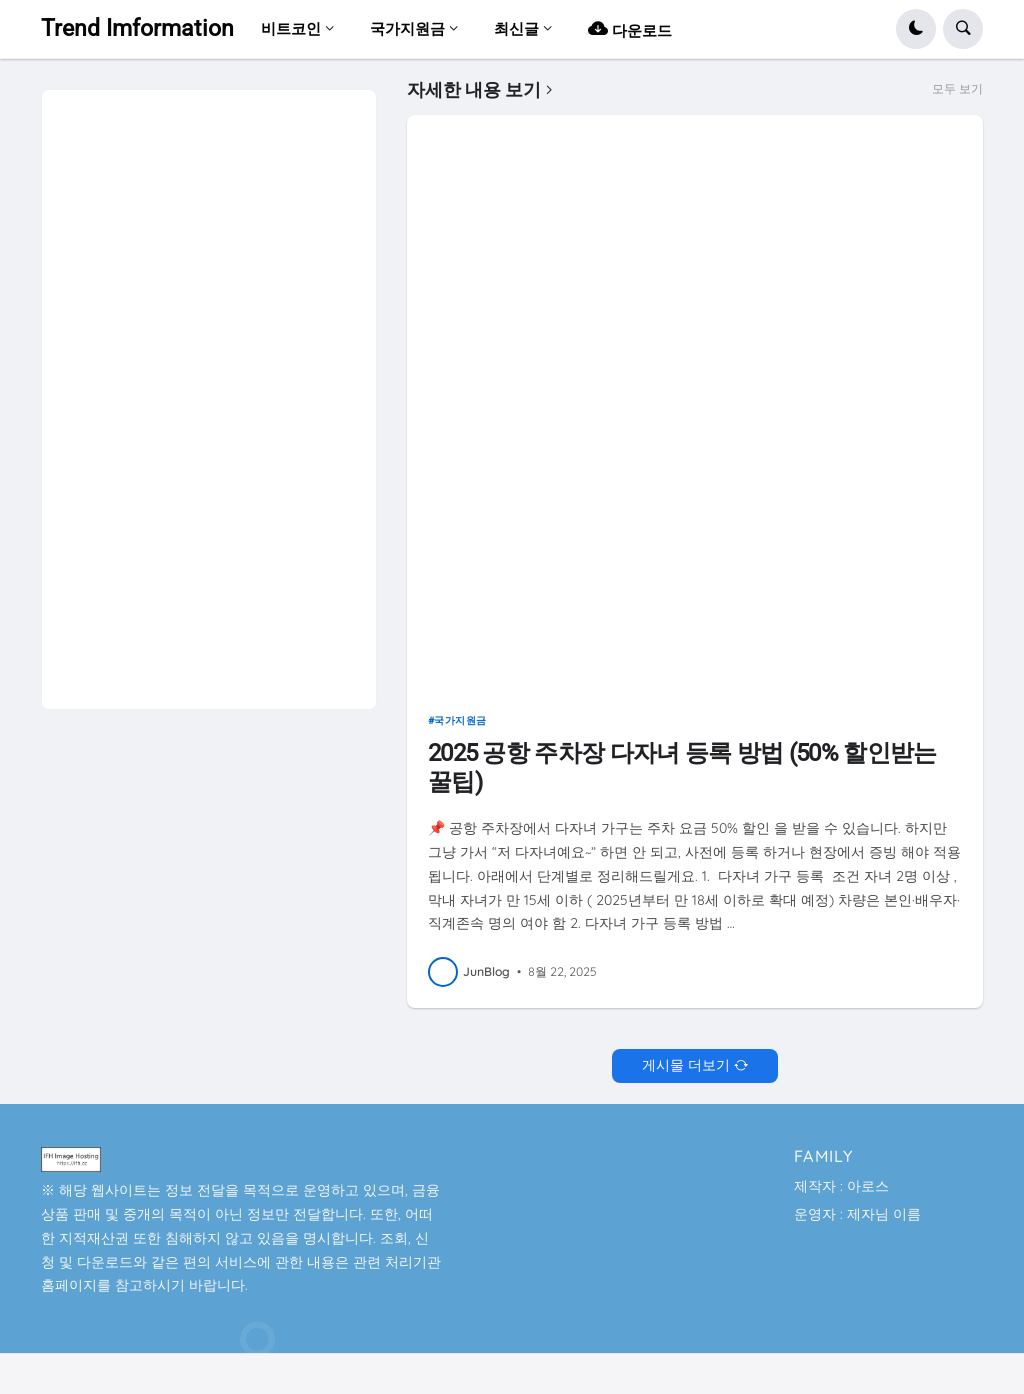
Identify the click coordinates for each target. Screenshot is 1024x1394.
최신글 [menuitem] (516, 28)
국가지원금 (460, 720)
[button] (916, 29)
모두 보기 (957, 89)
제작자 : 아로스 (841, 1186)
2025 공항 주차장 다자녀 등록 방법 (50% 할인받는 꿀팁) (682, 767)
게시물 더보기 (686, 1065)
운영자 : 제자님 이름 (857, 1214)
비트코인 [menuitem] (291, 28)
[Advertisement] (206, 390)
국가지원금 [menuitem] (407, 28)
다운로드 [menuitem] (630, 28)
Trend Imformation (137, 28)
